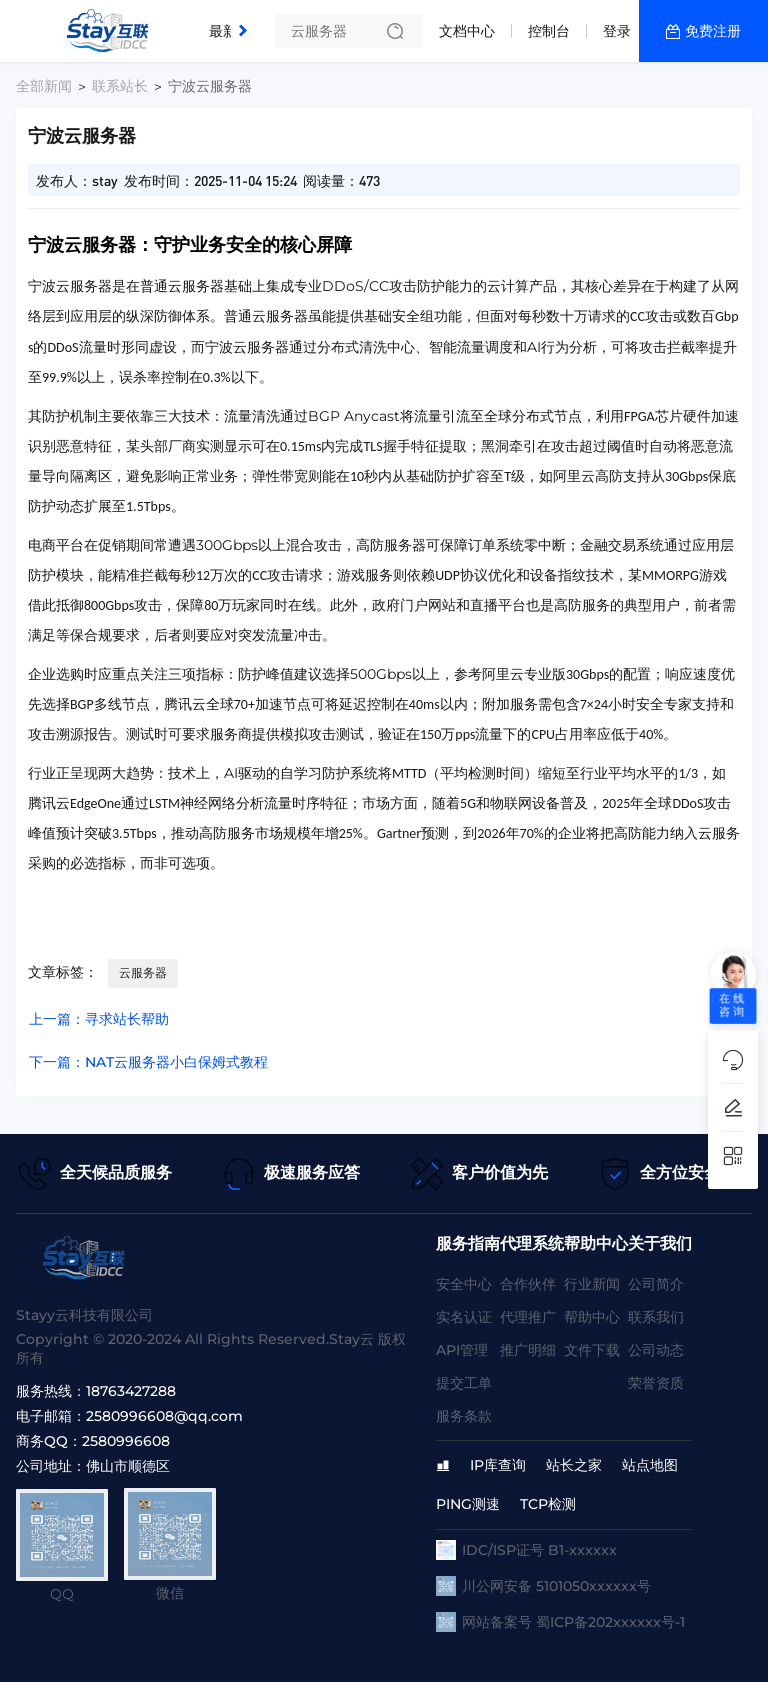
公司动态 (656, 1350)
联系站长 (120, 86)
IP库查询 (498, 1465)
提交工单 (464, 1383)
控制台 (549, 31)
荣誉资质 (656, 1383)
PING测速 (468, 1504)
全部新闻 (44, 86)
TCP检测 (548, 1504)
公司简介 (656, 1284)
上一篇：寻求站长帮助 (99, 1019)
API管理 (462, 1350)
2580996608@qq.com (164, 1416)
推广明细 (528, 1350)
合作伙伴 (528, 1284)
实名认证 (464, 1317)
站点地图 (650, 1465)
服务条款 (464, 1416)
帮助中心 (592, 1317)
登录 (617, 31)
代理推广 (528, 1317)
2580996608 (126, 1441)
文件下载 (592, 1350)
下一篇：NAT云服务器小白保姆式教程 (148, 1062)
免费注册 (713, 31)
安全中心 (464, 1284)
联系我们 (656, 1317)
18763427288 (131, 1391)
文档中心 (467, 31)
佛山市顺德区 (128, 1466)
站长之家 (574, 1465)
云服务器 (143, 972)
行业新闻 (592, 1284)
